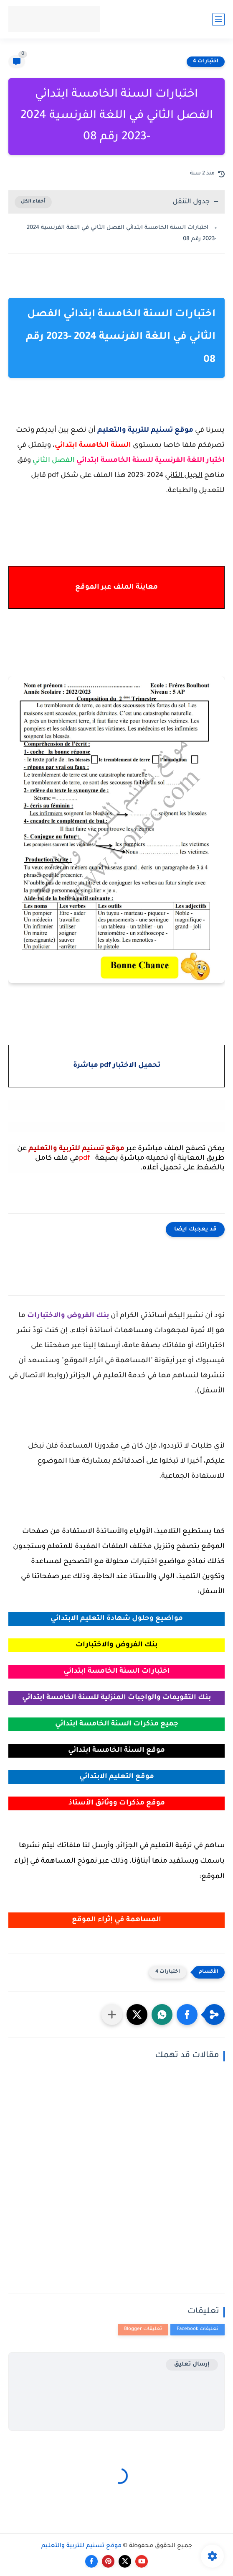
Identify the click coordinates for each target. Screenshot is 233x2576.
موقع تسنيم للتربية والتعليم (81, 2546)
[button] (187, 2014)
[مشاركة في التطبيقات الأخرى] (111, 2014)
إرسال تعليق (192, 2364)
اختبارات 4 (205, 61)
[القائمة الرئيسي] (218, 19)
